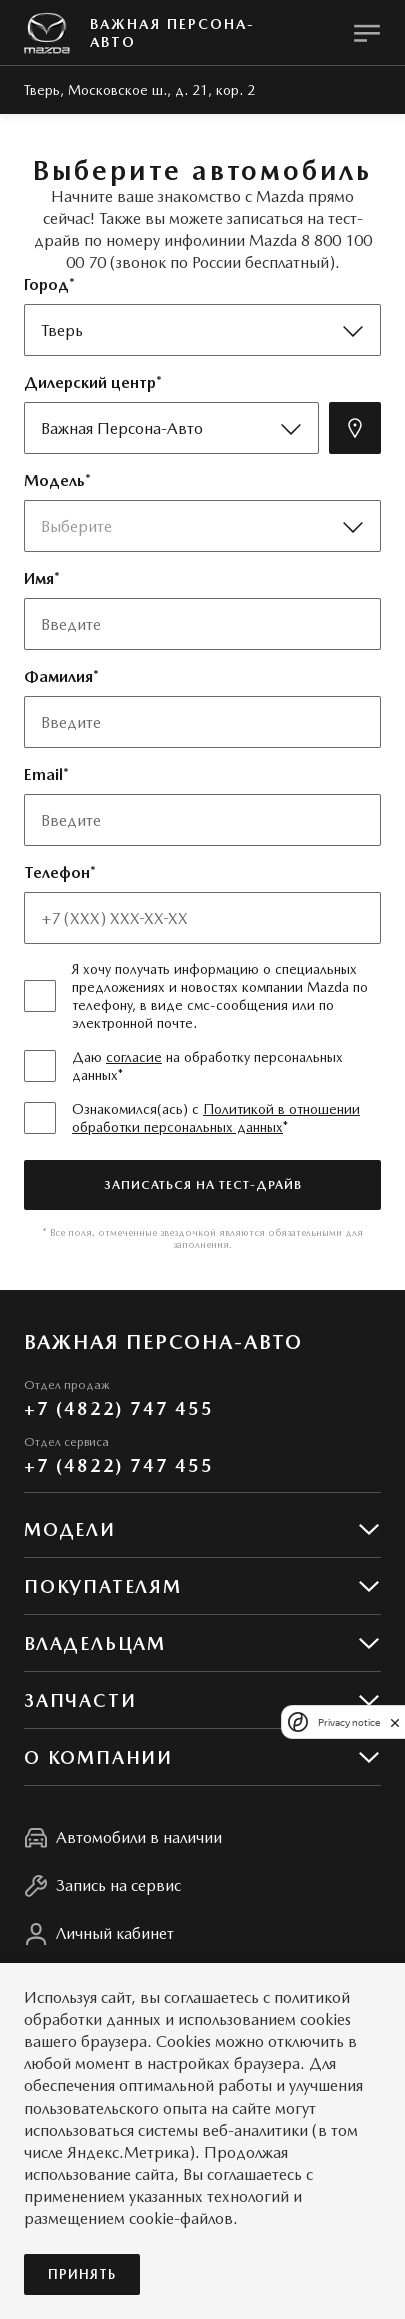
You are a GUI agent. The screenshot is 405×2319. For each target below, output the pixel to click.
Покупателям (103, 1586)
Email (43, 774)
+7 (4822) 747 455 (119, 1408)
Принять (82, 2274)
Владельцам (95, 1643)
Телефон (57, 872)
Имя (39, 578)
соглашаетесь (211, 1997)
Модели (70, 1529)
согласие (134, 1057)
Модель (54, 480)
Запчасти (80, 1700)
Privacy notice (349, 1722)
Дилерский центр (90, 382)
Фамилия (58, 676)
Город (46, 284)
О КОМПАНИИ (98, 1757)
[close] (395, 1722)
